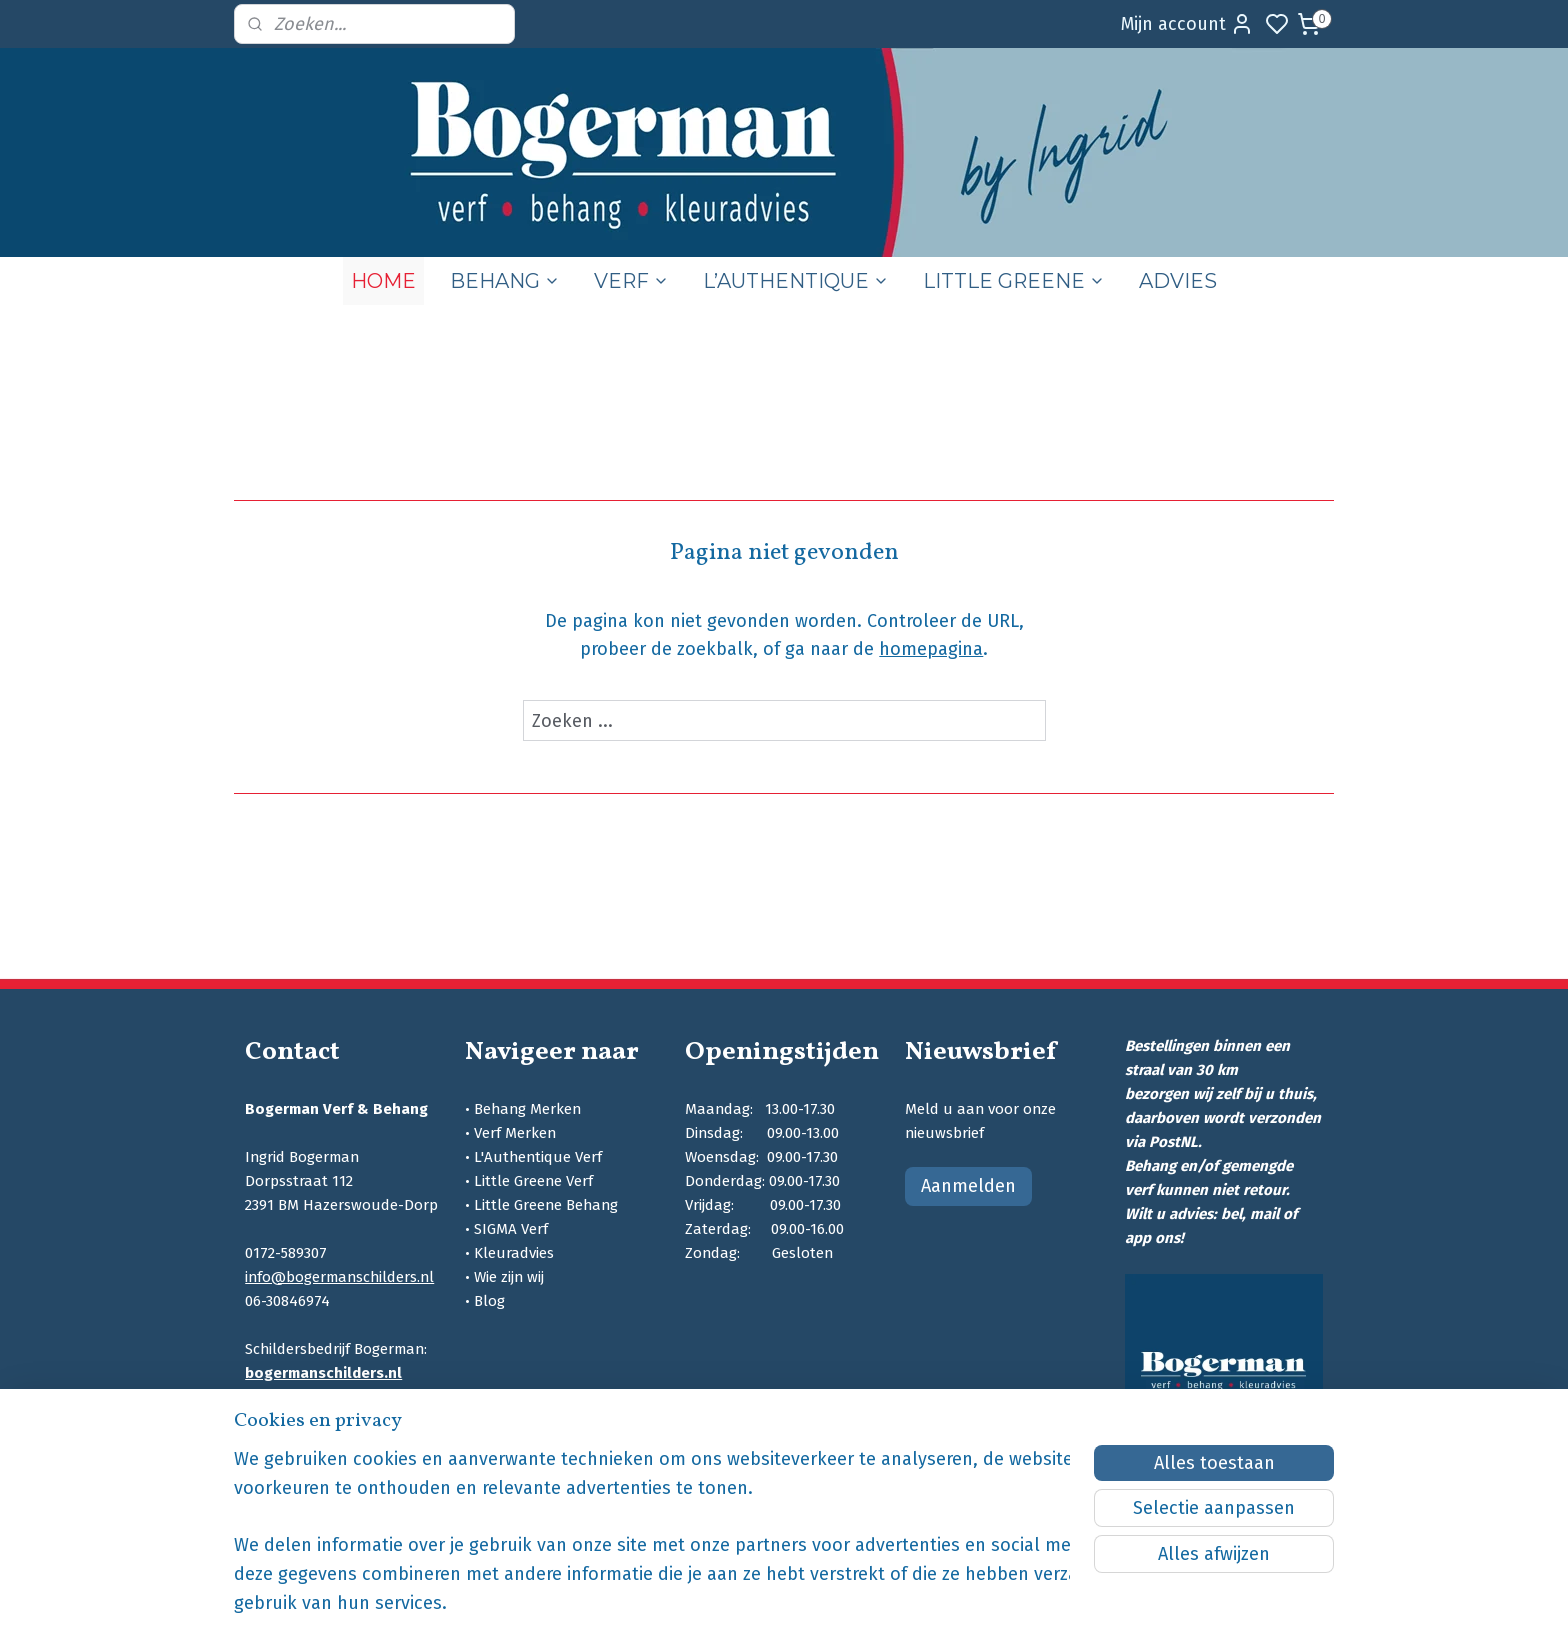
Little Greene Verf (533, 1181)
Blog (489, 1301)
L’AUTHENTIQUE (796, 281)
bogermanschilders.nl (323, 1373)
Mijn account (1187, 24)
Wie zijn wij (509, 1277)
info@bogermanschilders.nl (339, 1277)
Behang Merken (527, 1109)
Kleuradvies (514, 1253)
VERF (631, 281)
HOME (383, 281)
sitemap (880, 1605)
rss (919, 1605)
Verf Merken (515, 1133)
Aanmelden (968, 1186)
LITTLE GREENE (1014, 281)
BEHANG (505, 281)
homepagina (931, 649)
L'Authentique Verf (538, 1157)
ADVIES (1178, 281)
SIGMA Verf (511, 1229)
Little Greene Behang (546, 1205)
